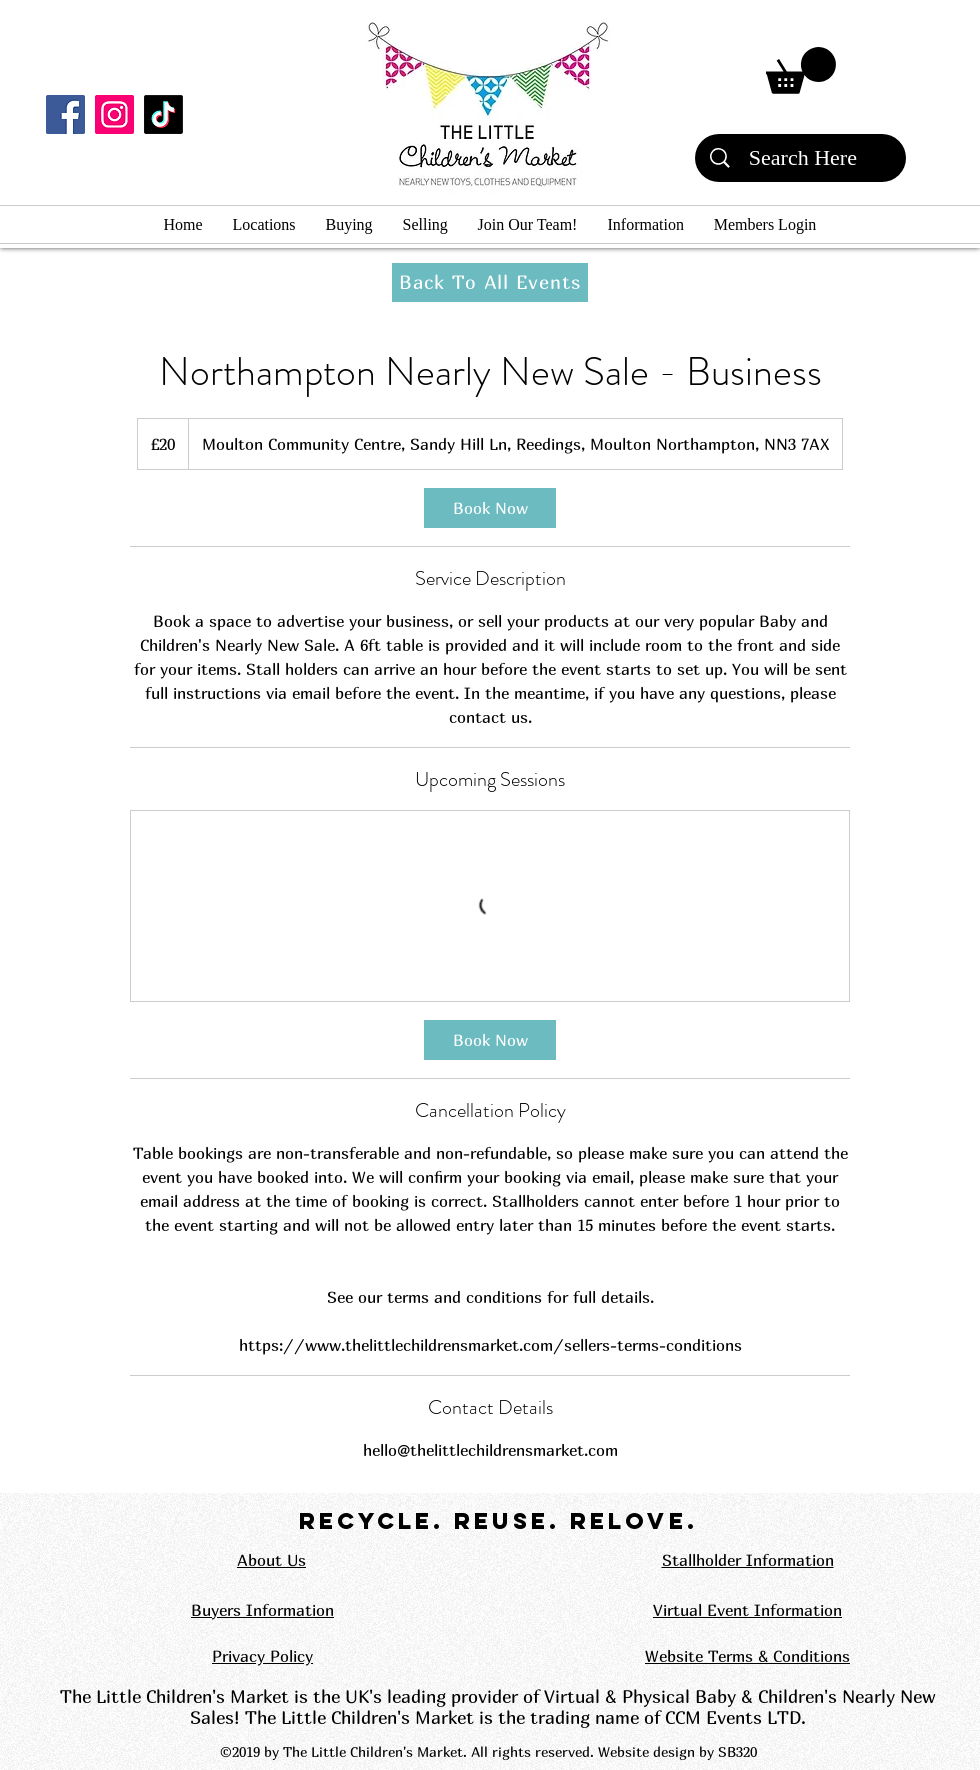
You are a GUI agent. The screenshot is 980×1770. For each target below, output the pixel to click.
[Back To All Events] (490, 282)
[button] (801, 70)
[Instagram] (114, 114)
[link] (490, 508)
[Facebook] (65, 114)
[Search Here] (803, 158)
